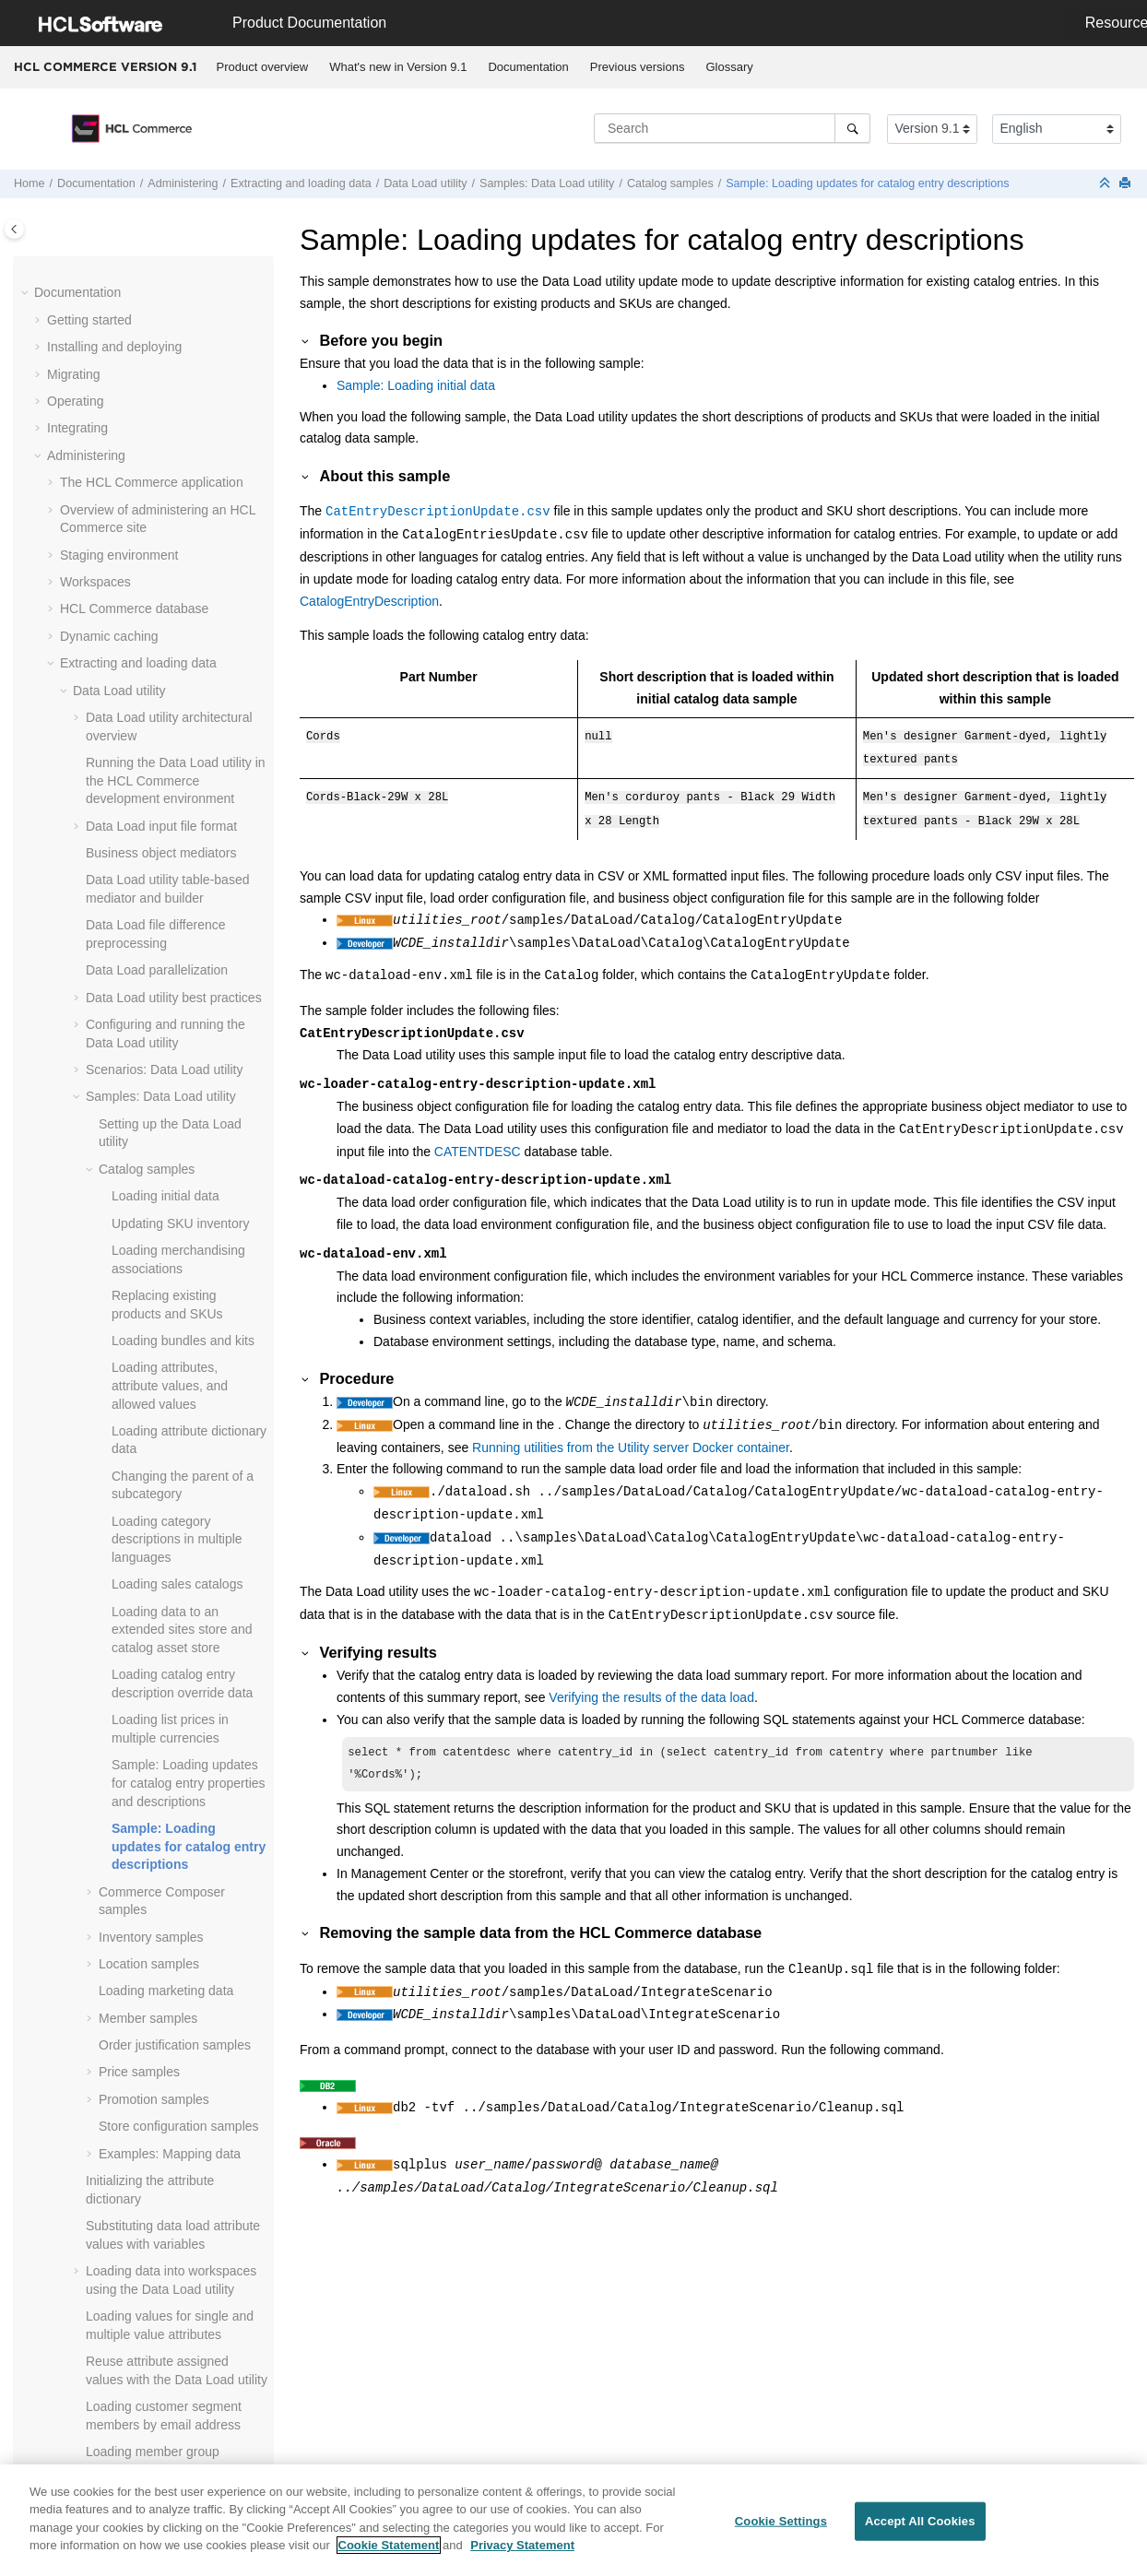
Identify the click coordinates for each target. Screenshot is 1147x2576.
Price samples (139, 1242)
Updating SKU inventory (180, 393)
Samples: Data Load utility (546, 183)
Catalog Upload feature (139, 1829)
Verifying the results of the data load (651, 1690)
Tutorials (71, 2309)
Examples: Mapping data (170, 1324)
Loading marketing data (166, 1160)
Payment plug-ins (110, 1856)
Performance (84, 2417)
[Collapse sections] (1106, 184)
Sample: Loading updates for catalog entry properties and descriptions (189, 953)
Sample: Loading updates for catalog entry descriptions (867, 183)
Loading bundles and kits (183, 510)
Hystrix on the (136, 2255)
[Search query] (732, 128)
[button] (78, 267)
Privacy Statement (522, 2548)
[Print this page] (1126, 184)
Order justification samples (175, 1215)
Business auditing (110, 2083)
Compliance (81, 2363)
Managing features (113, 2029)
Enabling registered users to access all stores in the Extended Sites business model (162, 2209)
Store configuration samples (179, 1296)
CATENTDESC (477, 1144)
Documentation (528, 67)
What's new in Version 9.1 (398, 67)
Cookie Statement (389, 2548)
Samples (72, 2336)
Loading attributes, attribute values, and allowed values (170, 555)
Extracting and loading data (301, 183)
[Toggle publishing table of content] (14, 229)
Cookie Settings (781, 2523)
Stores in (133, 2164)
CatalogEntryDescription (369, 601)
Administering (183, 183)
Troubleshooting (93, 2444)
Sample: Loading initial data (416, 385)
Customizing (82, 2282)
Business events (107, 2110)
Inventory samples (151, 1107)
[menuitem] (262, 67)
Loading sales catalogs (177, 754)
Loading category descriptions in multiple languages (177, 709)
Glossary (728, 67)
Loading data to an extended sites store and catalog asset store (182, 799)
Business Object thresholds (138, 2137)
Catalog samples (670, 183)
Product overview (263, 67)
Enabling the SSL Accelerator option (163, 2001)
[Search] (852, 128)
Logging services (108, 2056)
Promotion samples (154, 1269)
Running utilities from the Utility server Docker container (630, 1440)
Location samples (149, 1134)
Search (80, 1883)
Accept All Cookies (920, 2523)
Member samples (148, 1188)
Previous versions (637, 67)
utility (425, 183)
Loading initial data (165, 366)
